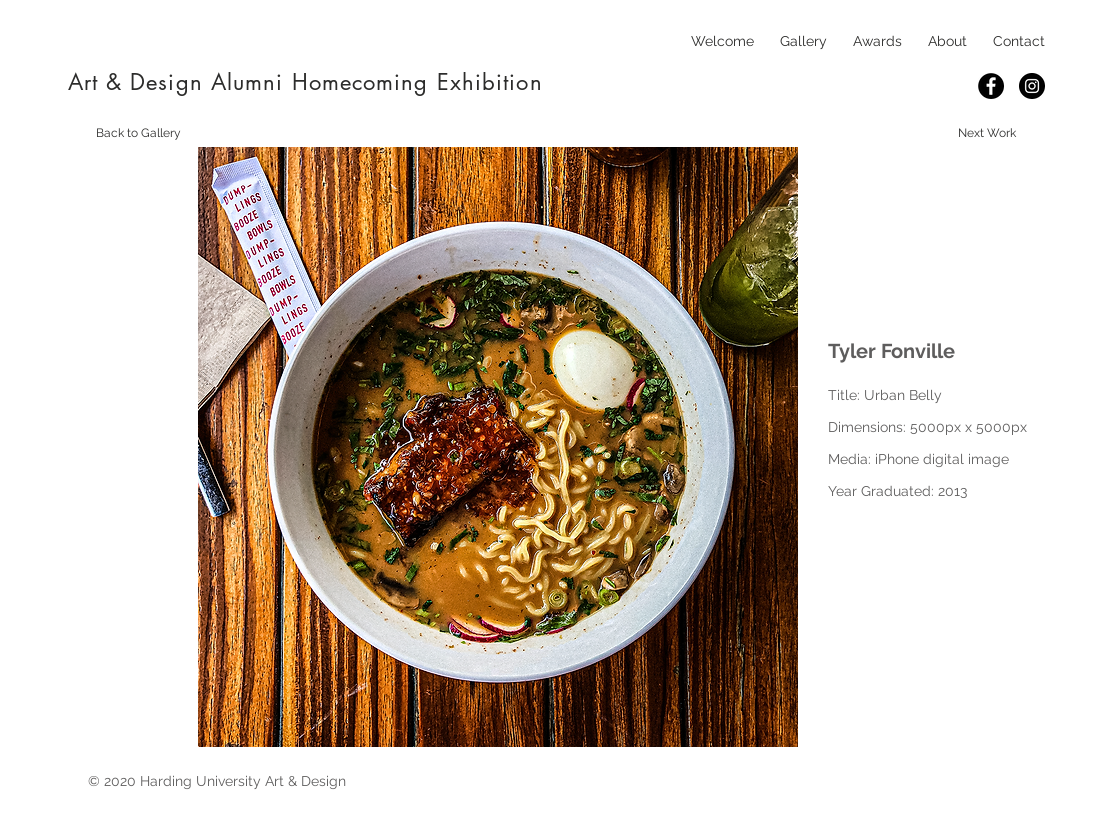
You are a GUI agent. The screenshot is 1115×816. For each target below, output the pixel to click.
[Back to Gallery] (139, 133)
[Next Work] (987, 133)
